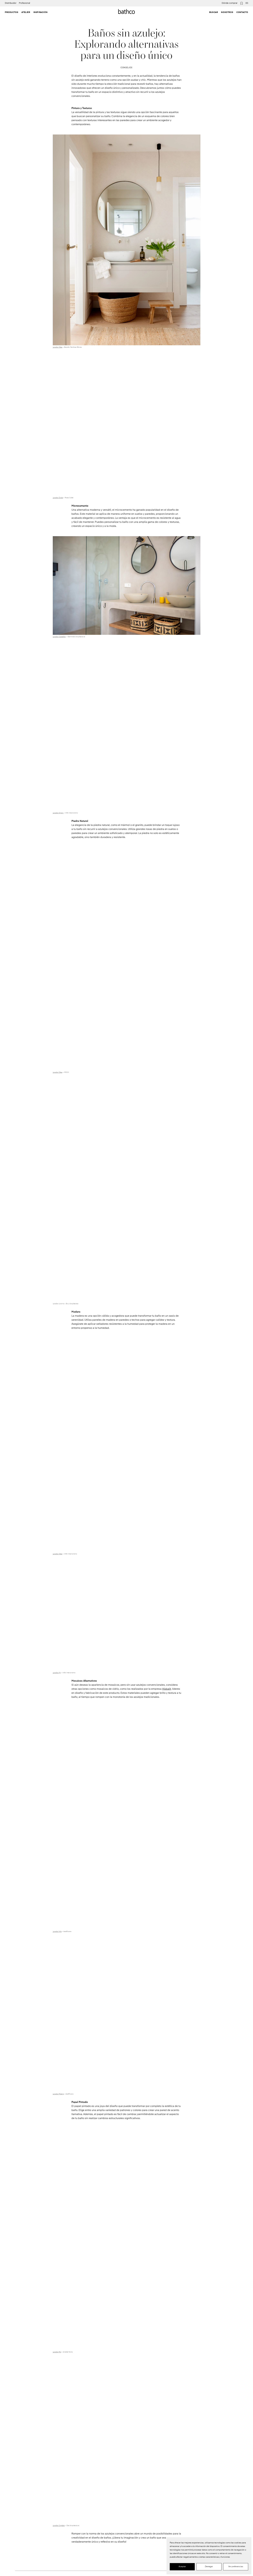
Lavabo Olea (57, 347)
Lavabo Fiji (57, 1673)
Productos (11, 12)
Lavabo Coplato (59, 2525)
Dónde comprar (230, 3)
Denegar (209, 2567)
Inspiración (40, 12)
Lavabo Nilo (57, 1931)
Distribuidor (10, 3)
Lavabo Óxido (58, 498)
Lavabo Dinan (58, 813)
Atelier (25, 12)
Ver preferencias (235, 2567)
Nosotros (227, 12)
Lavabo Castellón (59, 637)
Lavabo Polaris (58, 2094)
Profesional (24, 3)
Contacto (242, 12)
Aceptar (182, 2567)
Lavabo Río (57, 2352)
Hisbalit (166, 1689)
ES (247, 3)
